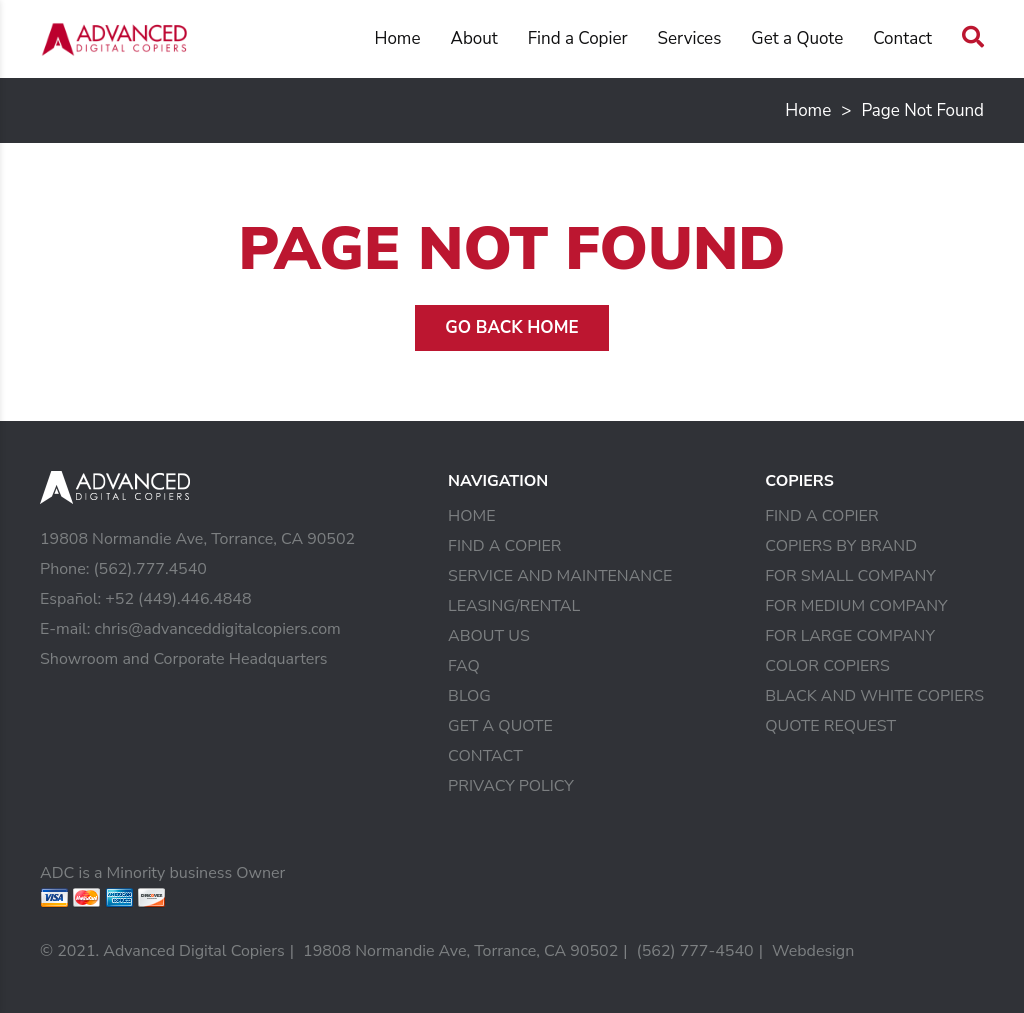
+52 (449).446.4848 (178, 599)
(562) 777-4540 (695, 951)
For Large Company (850, 636)
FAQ (464, 666)
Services (690, 38)
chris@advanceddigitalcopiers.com (218, 629)
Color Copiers (827, 666)
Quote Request (830, 726)
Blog (469, 696)
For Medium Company (856, 606)
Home (397, 38)
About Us (489, 636)
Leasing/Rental (514, 606)
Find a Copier (578, 38)
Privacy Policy (511, 786)
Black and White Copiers (874, 696)
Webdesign (813, 951)
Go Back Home (511, 327)
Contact (902, 38)
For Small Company (850, 576)
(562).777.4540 (149, 569)
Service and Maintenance (560, 576)
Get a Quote (797, 38)
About (473, 38)
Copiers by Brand (841, 546)
